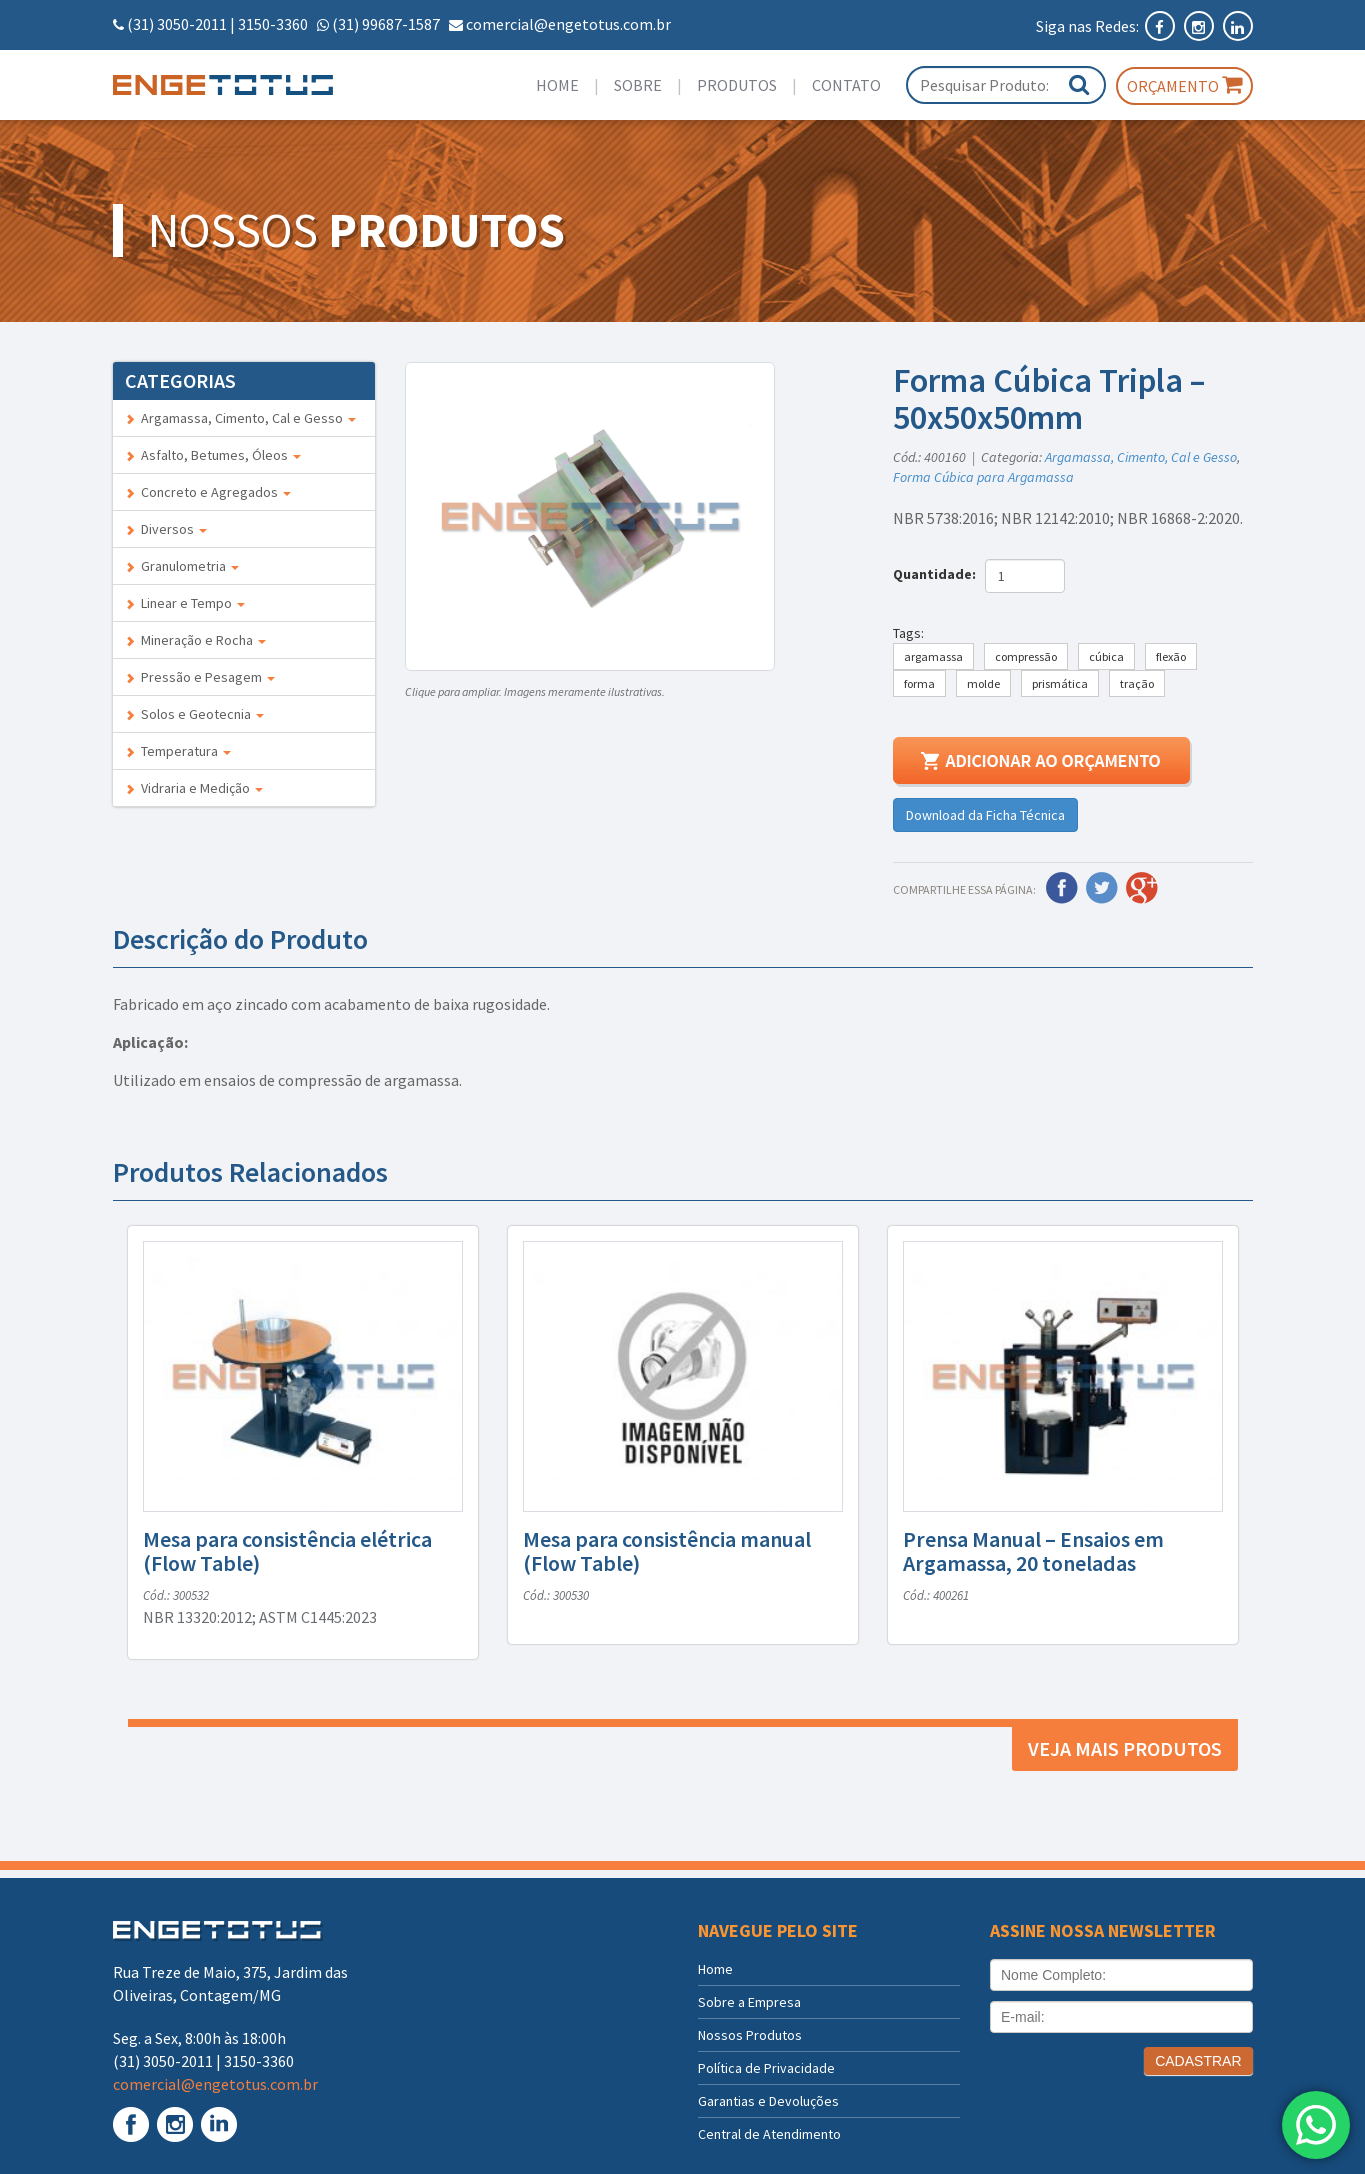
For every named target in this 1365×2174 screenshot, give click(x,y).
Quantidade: (937, 574)
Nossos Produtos (750, 2035)
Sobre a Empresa (749, 2002)
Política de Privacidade (766, 2068)
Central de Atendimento (769, 2134)
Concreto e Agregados (208, 492)
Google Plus (1142, 888)
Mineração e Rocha (195, 640)
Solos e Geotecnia (194, 714)
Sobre (638, 85)
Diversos (166, 529)
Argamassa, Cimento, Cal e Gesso (240, 418)
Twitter (1102, 888)
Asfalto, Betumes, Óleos (213, 455)
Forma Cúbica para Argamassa (983, 477)
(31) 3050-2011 (177, 24)
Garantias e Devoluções (768, 2101)
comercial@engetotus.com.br (568, 24)
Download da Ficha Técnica (985, 815)
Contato (846, 85)
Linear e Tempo (185, 603)
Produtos (737, 85)
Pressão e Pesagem (200, 677)
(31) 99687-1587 (386, 24)
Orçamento (1184, 85)
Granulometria (182, 566)
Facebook (1062, 888)
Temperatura (178, 751)
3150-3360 (273, 24)
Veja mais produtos (1125, 1748)
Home (557, 85)
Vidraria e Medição (194, 788)
